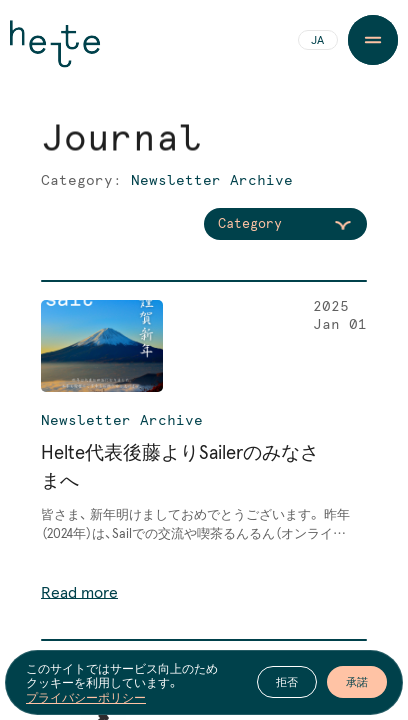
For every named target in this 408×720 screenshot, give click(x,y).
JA (317, 41)
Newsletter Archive (122, 421)
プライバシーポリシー (86, 697)
